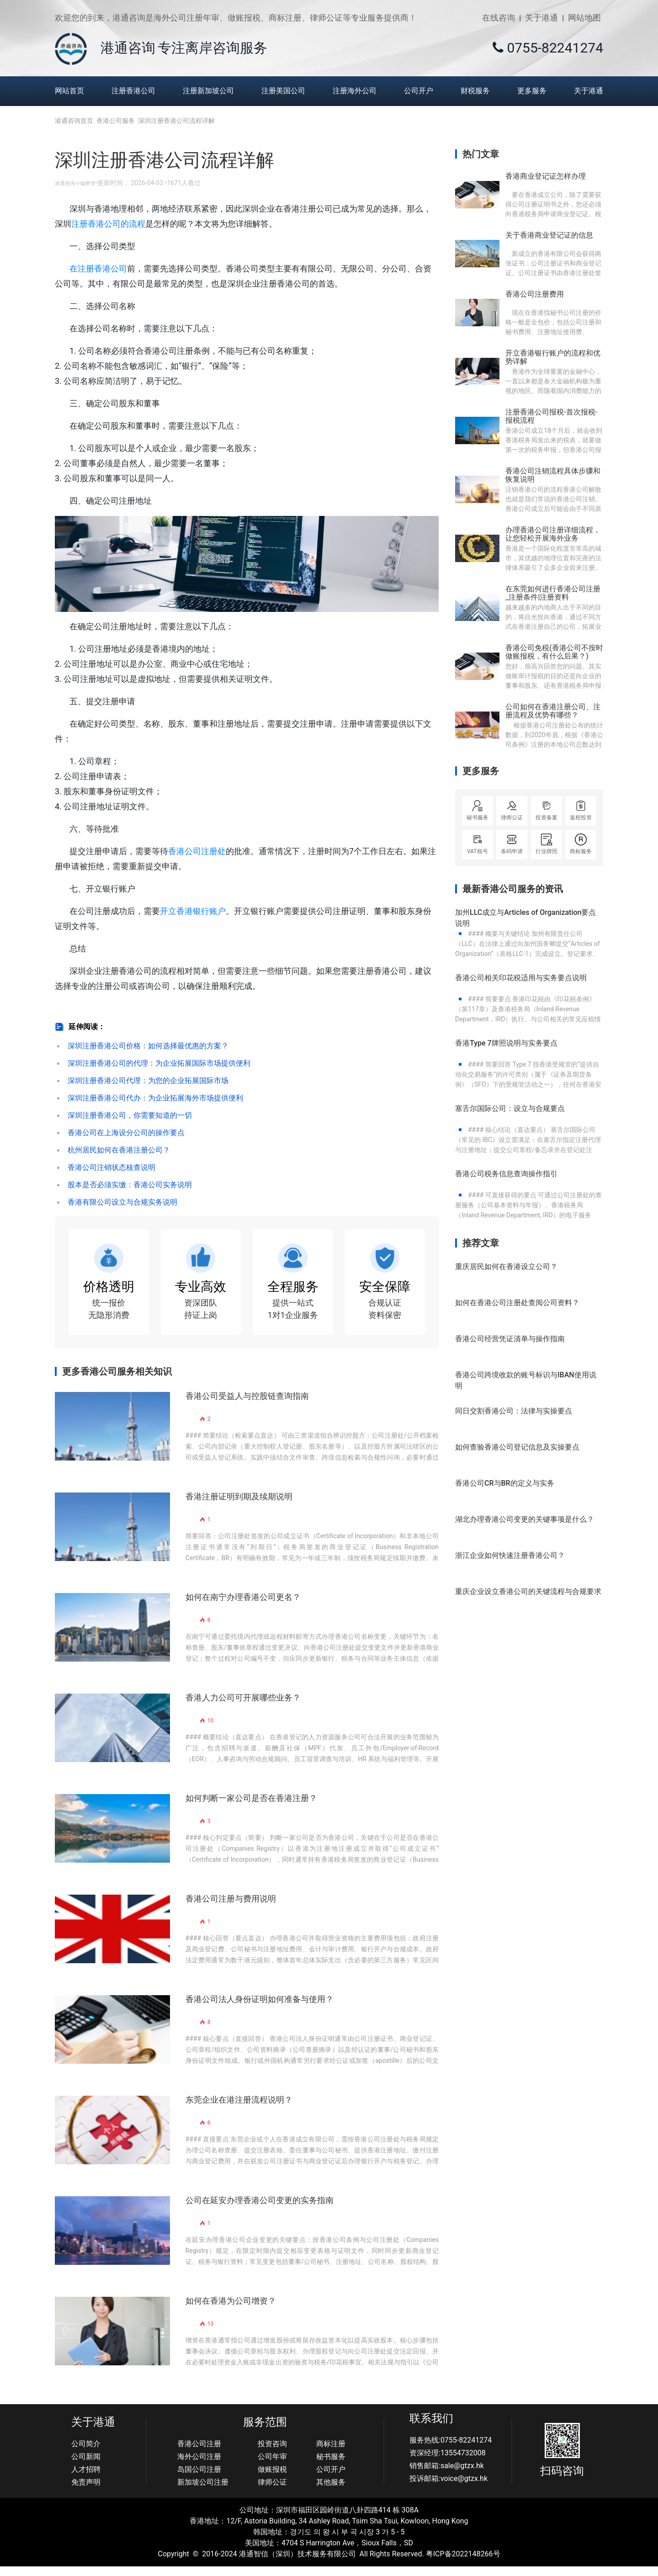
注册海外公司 (355, 90)
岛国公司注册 (199, 2478)
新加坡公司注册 (202, 2491)
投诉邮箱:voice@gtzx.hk (448, 2487)
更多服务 (532, 90)
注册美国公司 (283, 90)
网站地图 (584, 17)
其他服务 (330, 2491)
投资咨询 (272, 2453)
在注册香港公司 (98, 268)
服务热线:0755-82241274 (450, 2449)
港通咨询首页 (74, 120)
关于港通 (541, 17)
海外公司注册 (199, 2465)
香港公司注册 (199, 2453)
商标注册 (330, 2453)
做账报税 (272, 2478)
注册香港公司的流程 (108, 223)
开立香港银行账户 (193, 911)
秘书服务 (330, 2465)
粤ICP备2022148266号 (463, 2563)
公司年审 (272, 2465)
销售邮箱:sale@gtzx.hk (446, 2474)
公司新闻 (86, 2465)
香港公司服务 (119, 120)
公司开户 (418, 90)
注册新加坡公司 (208, 90)
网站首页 (69, 90)
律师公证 (272, 2491)
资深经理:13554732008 (447, 2462)
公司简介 (86, 2453)
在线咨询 (498, 17)
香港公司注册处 (197, 851)
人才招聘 (86, 2478)
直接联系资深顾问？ (410, 182)
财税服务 (475, 90)
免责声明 (86, 2491)
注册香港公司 (133, 90)
